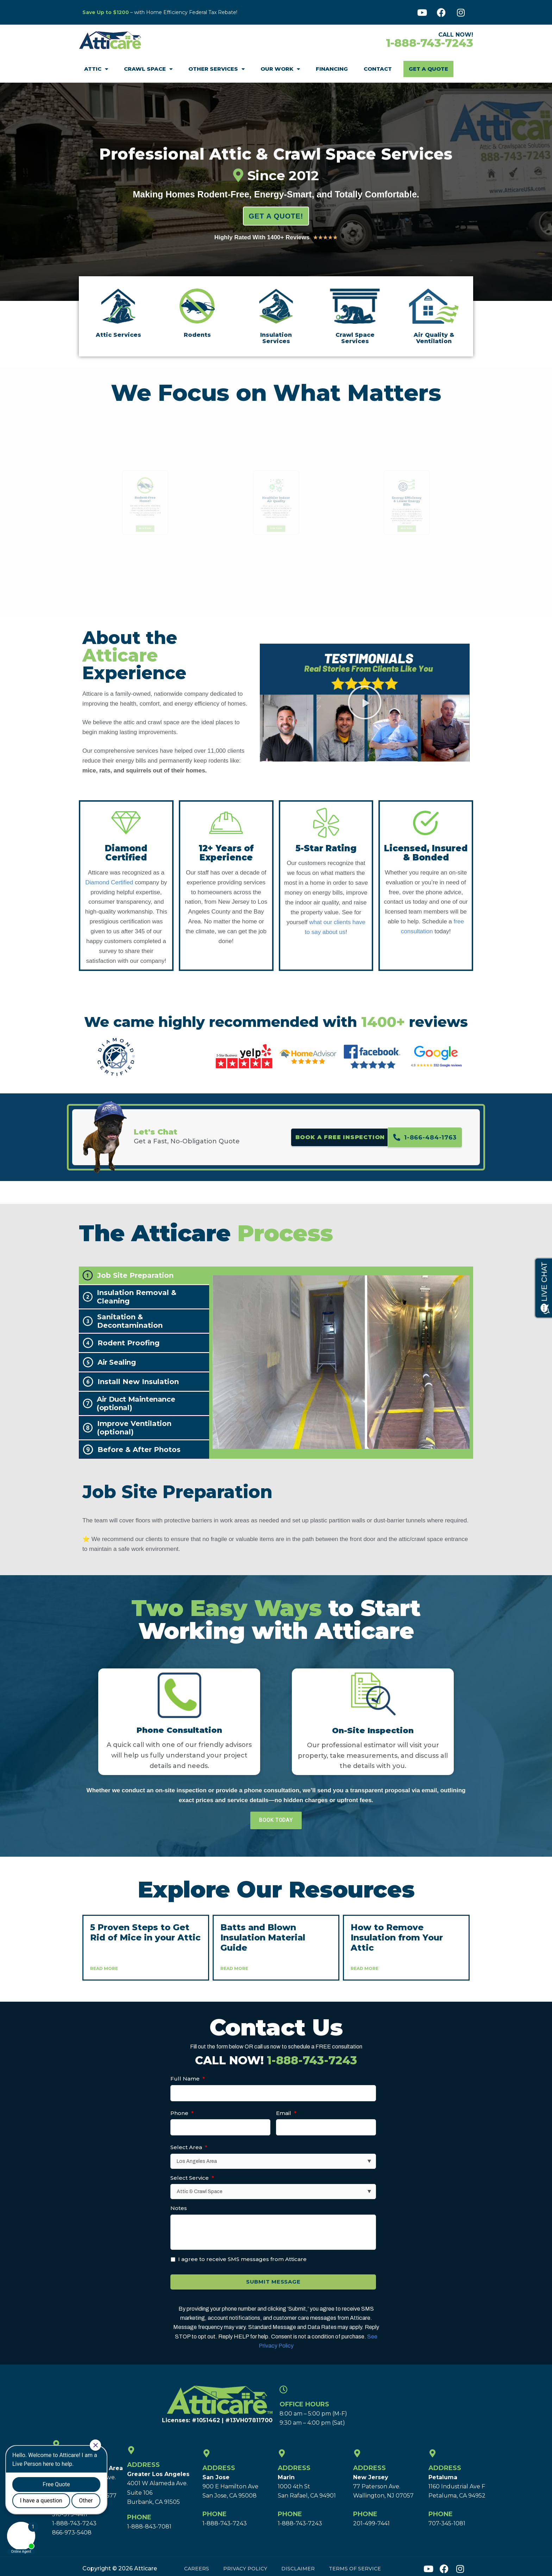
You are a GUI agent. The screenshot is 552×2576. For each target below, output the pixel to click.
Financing (332, 68)
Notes (178, 2208)
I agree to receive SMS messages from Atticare (242, 2259)
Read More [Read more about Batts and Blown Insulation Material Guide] (234, 1968)
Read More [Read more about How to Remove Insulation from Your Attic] (364, 1968)
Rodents (197, 335)
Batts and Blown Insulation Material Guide (262, 1937)
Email (286, 2113)
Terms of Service (355, 2564)
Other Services (216, 69)
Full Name (187, 2078)
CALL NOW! (276, 2060)
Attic (96, 69)
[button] (364, 702)
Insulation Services (276, 338)
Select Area (188, 2147)
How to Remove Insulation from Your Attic (397, 1937)
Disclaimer (298, 2564)
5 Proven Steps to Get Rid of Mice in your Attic (145, 1932)
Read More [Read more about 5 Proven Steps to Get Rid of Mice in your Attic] (104, 1968)
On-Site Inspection (373, 1730)
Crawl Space (148, 69)
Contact (378, 68)
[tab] (144, 1275)
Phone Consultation (179, 1730)
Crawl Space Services (355, 338)
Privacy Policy (245, 2564)
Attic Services (118, 335)
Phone (182, 2113)
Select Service (192, 2177)
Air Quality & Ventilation (434, 338)
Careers (196, 2564)
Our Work (280, 69)
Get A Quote (428, 68)
